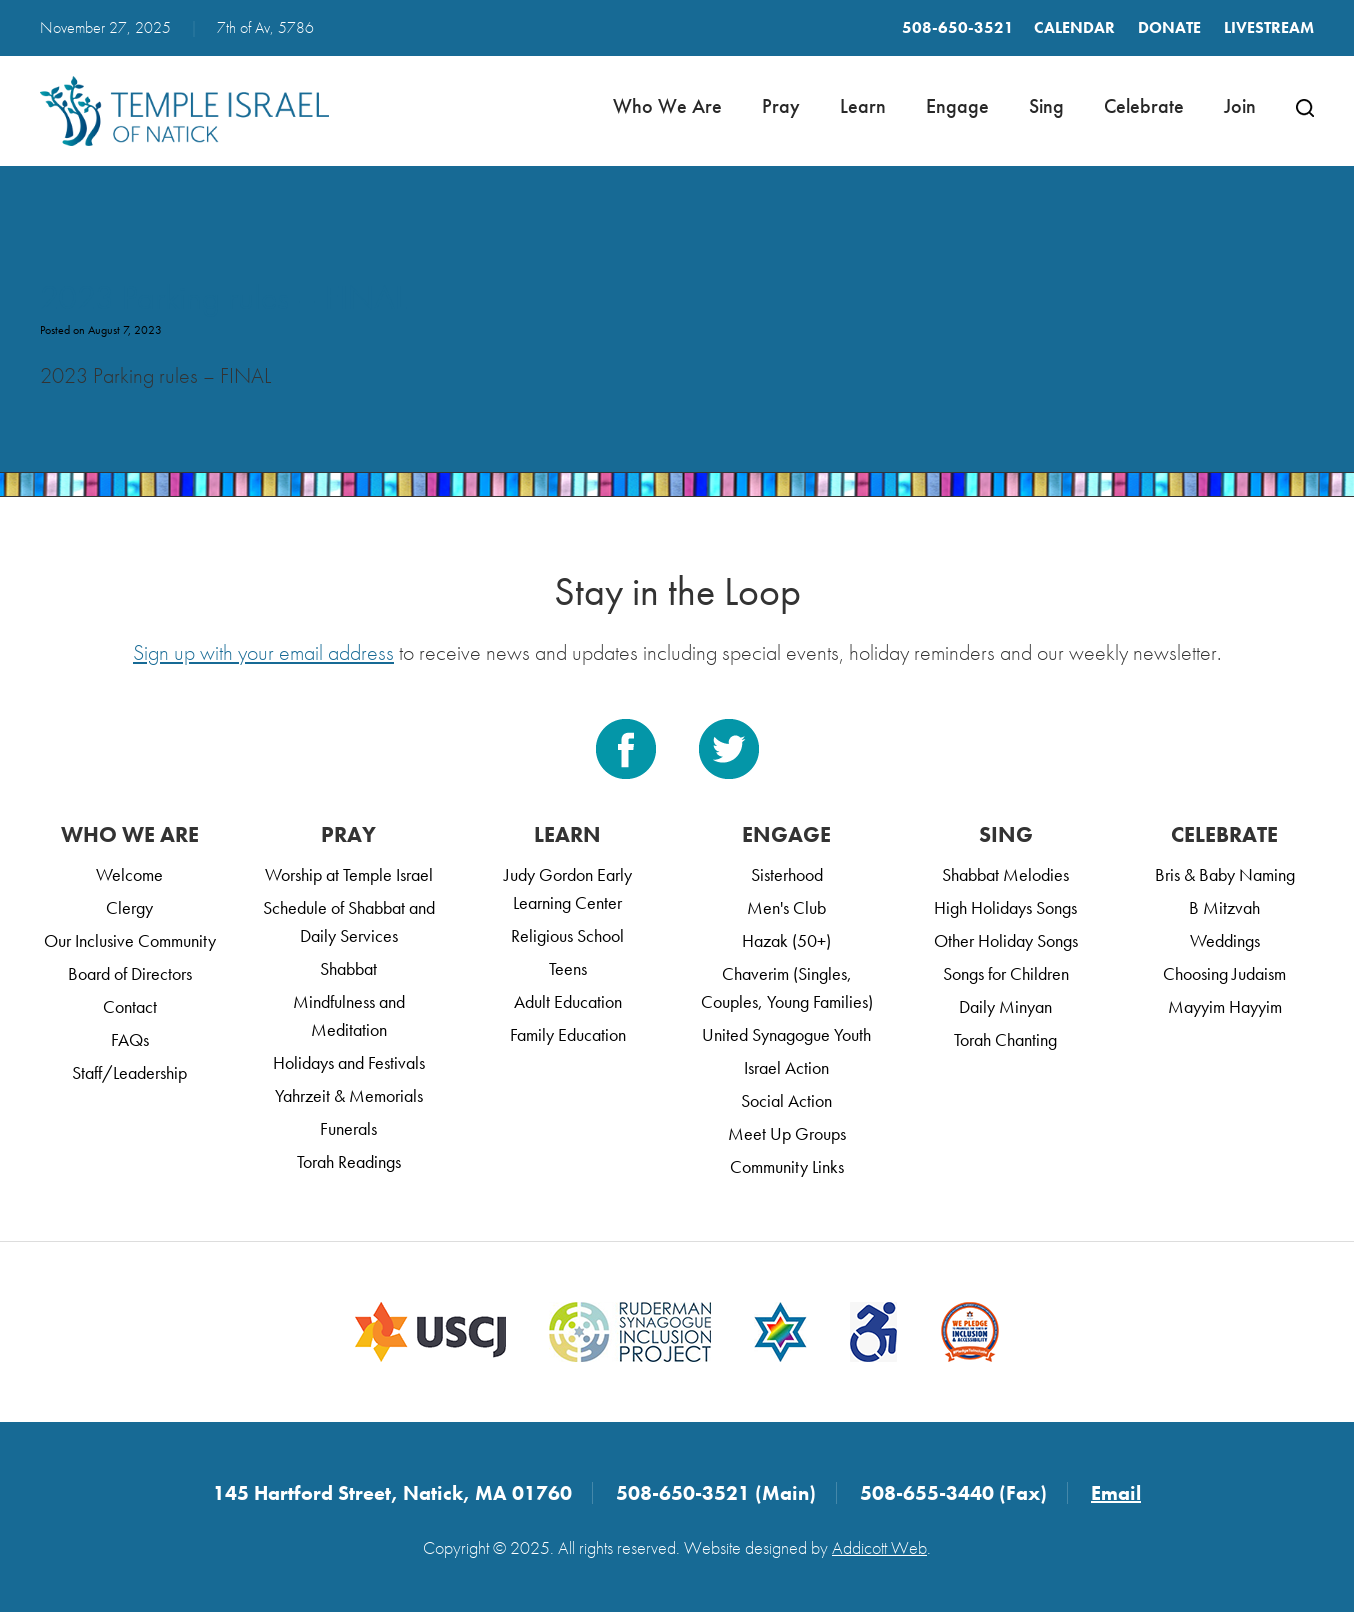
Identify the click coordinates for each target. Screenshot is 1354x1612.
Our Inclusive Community (130, 940)
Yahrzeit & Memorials (349, 1095)
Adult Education (568, 1001)
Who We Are (667, 106)
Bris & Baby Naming (1225, 874)
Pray (781, 106)
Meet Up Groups (787, 1133)
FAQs (130, 1039)
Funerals (348, 1128)
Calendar (1074, 27)
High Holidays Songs (1005, 907)
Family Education (568, 1034)
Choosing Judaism (1224, 973)
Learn (863, 106)
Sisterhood (787, 874)
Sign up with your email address (263, 652)
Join (1240, 106)
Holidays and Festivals (349, 1062)
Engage (957, 106)
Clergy (129, 907)
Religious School (567, 935)
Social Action (786, 1100)
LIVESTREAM (1269, 27)
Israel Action (786, 1067)
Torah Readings (349, 1161)
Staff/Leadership (129, 1072)
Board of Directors (130, 973)
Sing (1046, 106)
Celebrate (1144, 106)
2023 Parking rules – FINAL (223, 297)
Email (1116, 1493)
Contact (130, 1006)
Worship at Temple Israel (349, 874)
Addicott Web (879, 1547)
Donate (1169, 27)
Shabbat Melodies (1005, 874)
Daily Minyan (1005, 1006)
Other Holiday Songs (1006, 940)
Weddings (1225, 940)
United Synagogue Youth (786, 1034)
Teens (568, 968)
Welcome (129, 874)
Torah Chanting (1005, 1039)
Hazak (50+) (786, 940)
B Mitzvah (1224, 907)
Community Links (787, 1166)
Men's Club (786, 907)
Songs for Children (1006, 973)
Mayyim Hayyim (1225, 1006)
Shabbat (348, 968)
